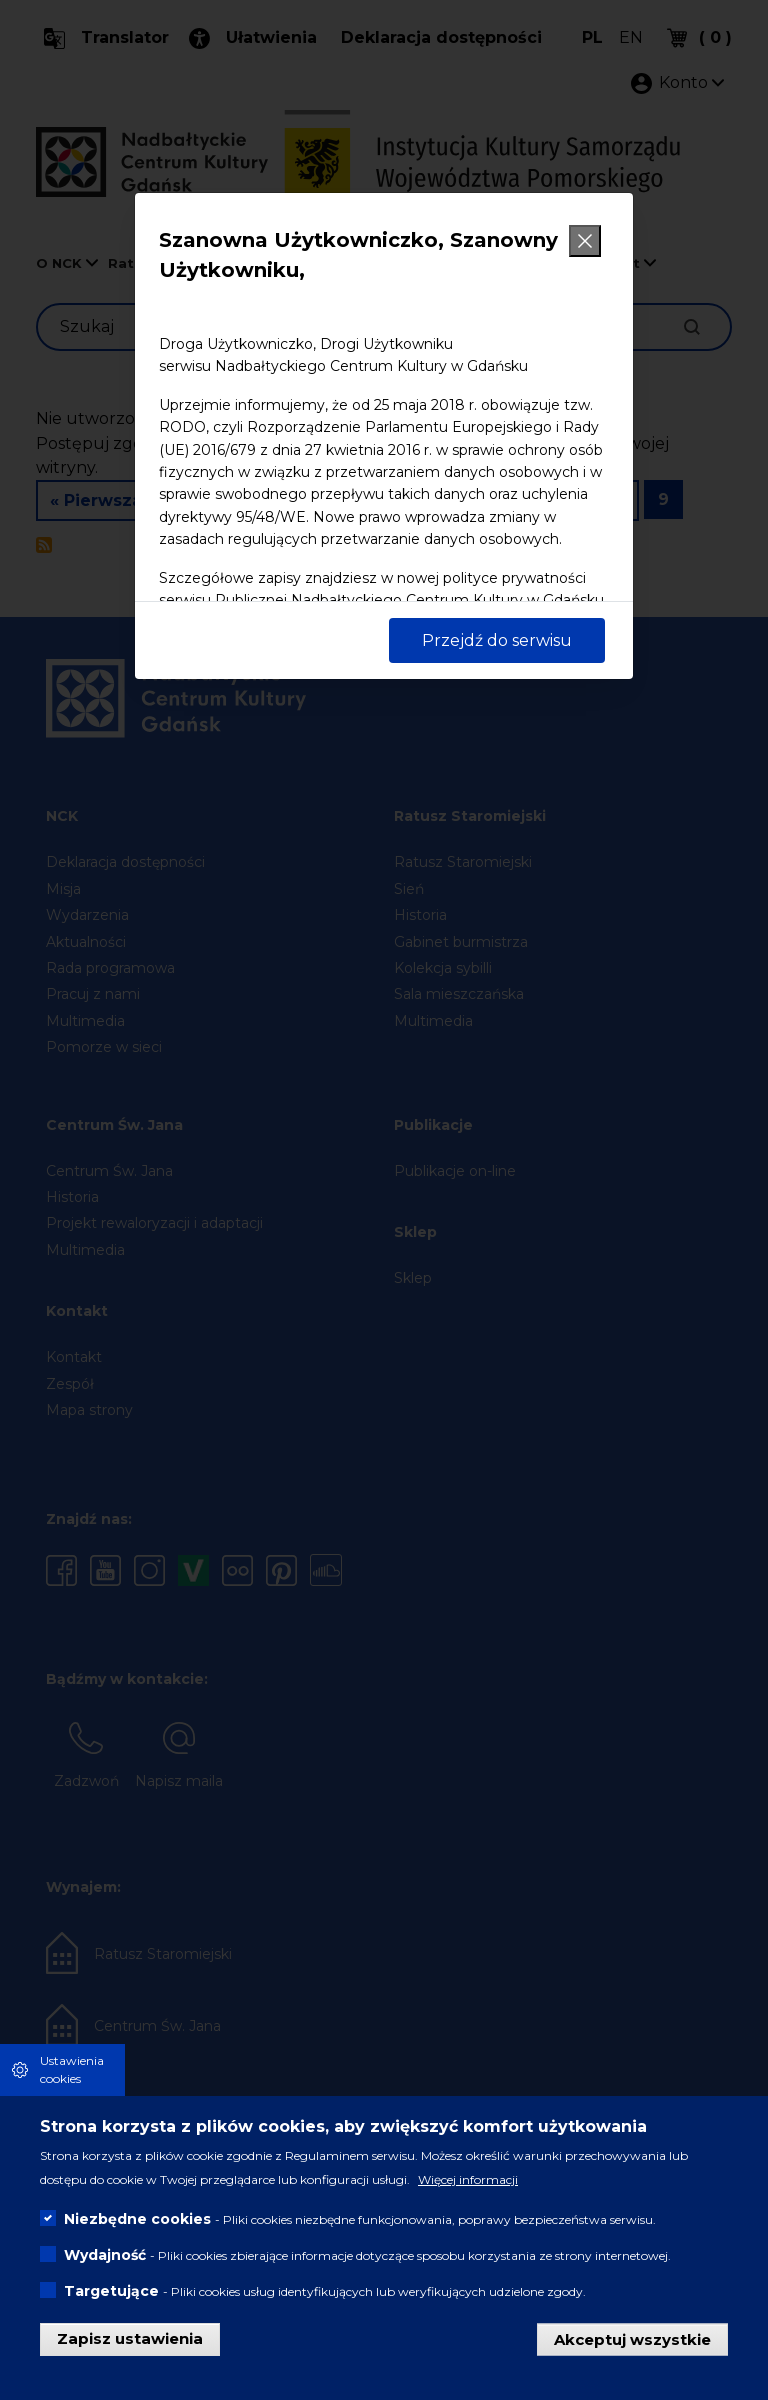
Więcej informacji (468, 2181)
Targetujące (111, 2293)
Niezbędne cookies (137, 2221)
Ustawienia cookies (72, 2071)
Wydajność (105, 2257)
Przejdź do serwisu (497, 640)
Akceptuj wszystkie (632, 2340)
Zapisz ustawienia (130, 2340)
